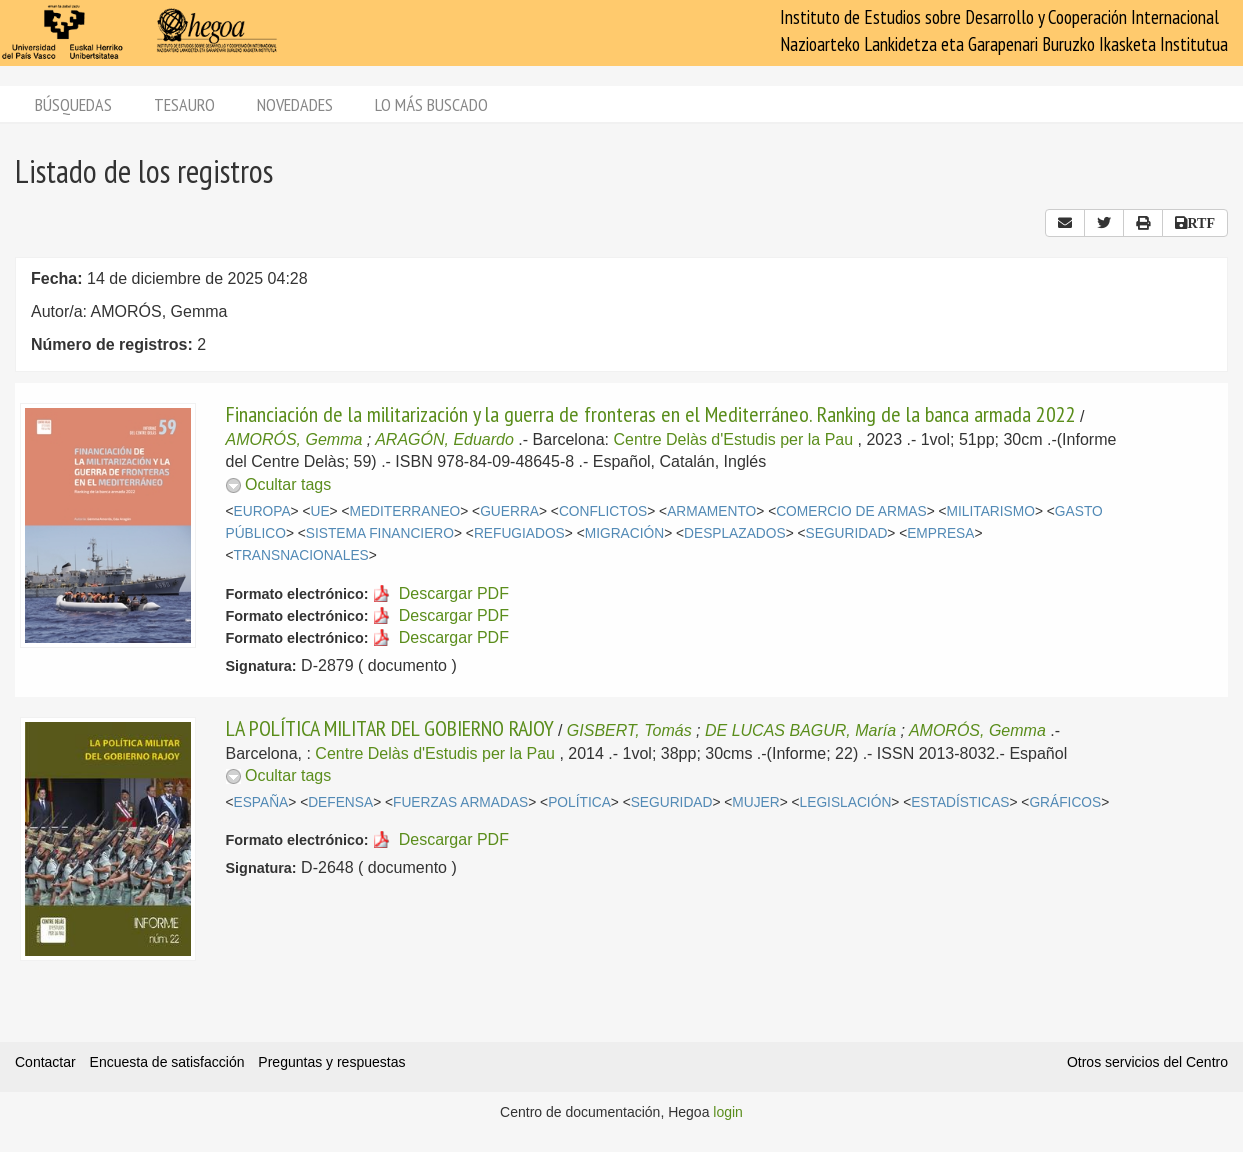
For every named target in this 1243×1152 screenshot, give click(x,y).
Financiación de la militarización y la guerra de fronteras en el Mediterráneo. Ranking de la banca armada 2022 (651, 414)
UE (319, 511)
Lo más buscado (431, 104)
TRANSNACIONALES (301, 555)
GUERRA (509, 511)
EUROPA (262, 511)
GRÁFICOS (1065, 802)
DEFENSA (340, 802)
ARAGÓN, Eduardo (444, 439)
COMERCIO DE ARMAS (851, 511)
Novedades (295, 104)
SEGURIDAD (847, 533)
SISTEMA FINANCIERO (380, 533)
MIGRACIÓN (624, 533)
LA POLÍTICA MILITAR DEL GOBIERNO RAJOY (390, 728)
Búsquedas (73, 104)
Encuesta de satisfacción (167, 1062)
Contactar (45, 1062)
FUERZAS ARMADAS (460, 802)
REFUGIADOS (519, 533)
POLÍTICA (579, 802)
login (728, 1112)
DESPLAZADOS (735, 533)
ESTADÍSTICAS (960, 802)
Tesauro (184, 104)
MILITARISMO (991, 511)
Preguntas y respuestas (331, 1062)
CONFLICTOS (603, 511)
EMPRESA (940, 533)
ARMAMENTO (711, 511)
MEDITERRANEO (404, 511)
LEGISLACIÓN (846, 802)
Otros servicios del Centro (1147, 1062)
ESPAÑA (261, 802)
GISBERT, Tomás (629, 730)
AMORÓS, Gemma (294, 439)
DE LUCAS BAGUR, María (800, 730)
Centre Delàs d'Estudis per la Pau (734, 439)
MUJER (755, 802)
